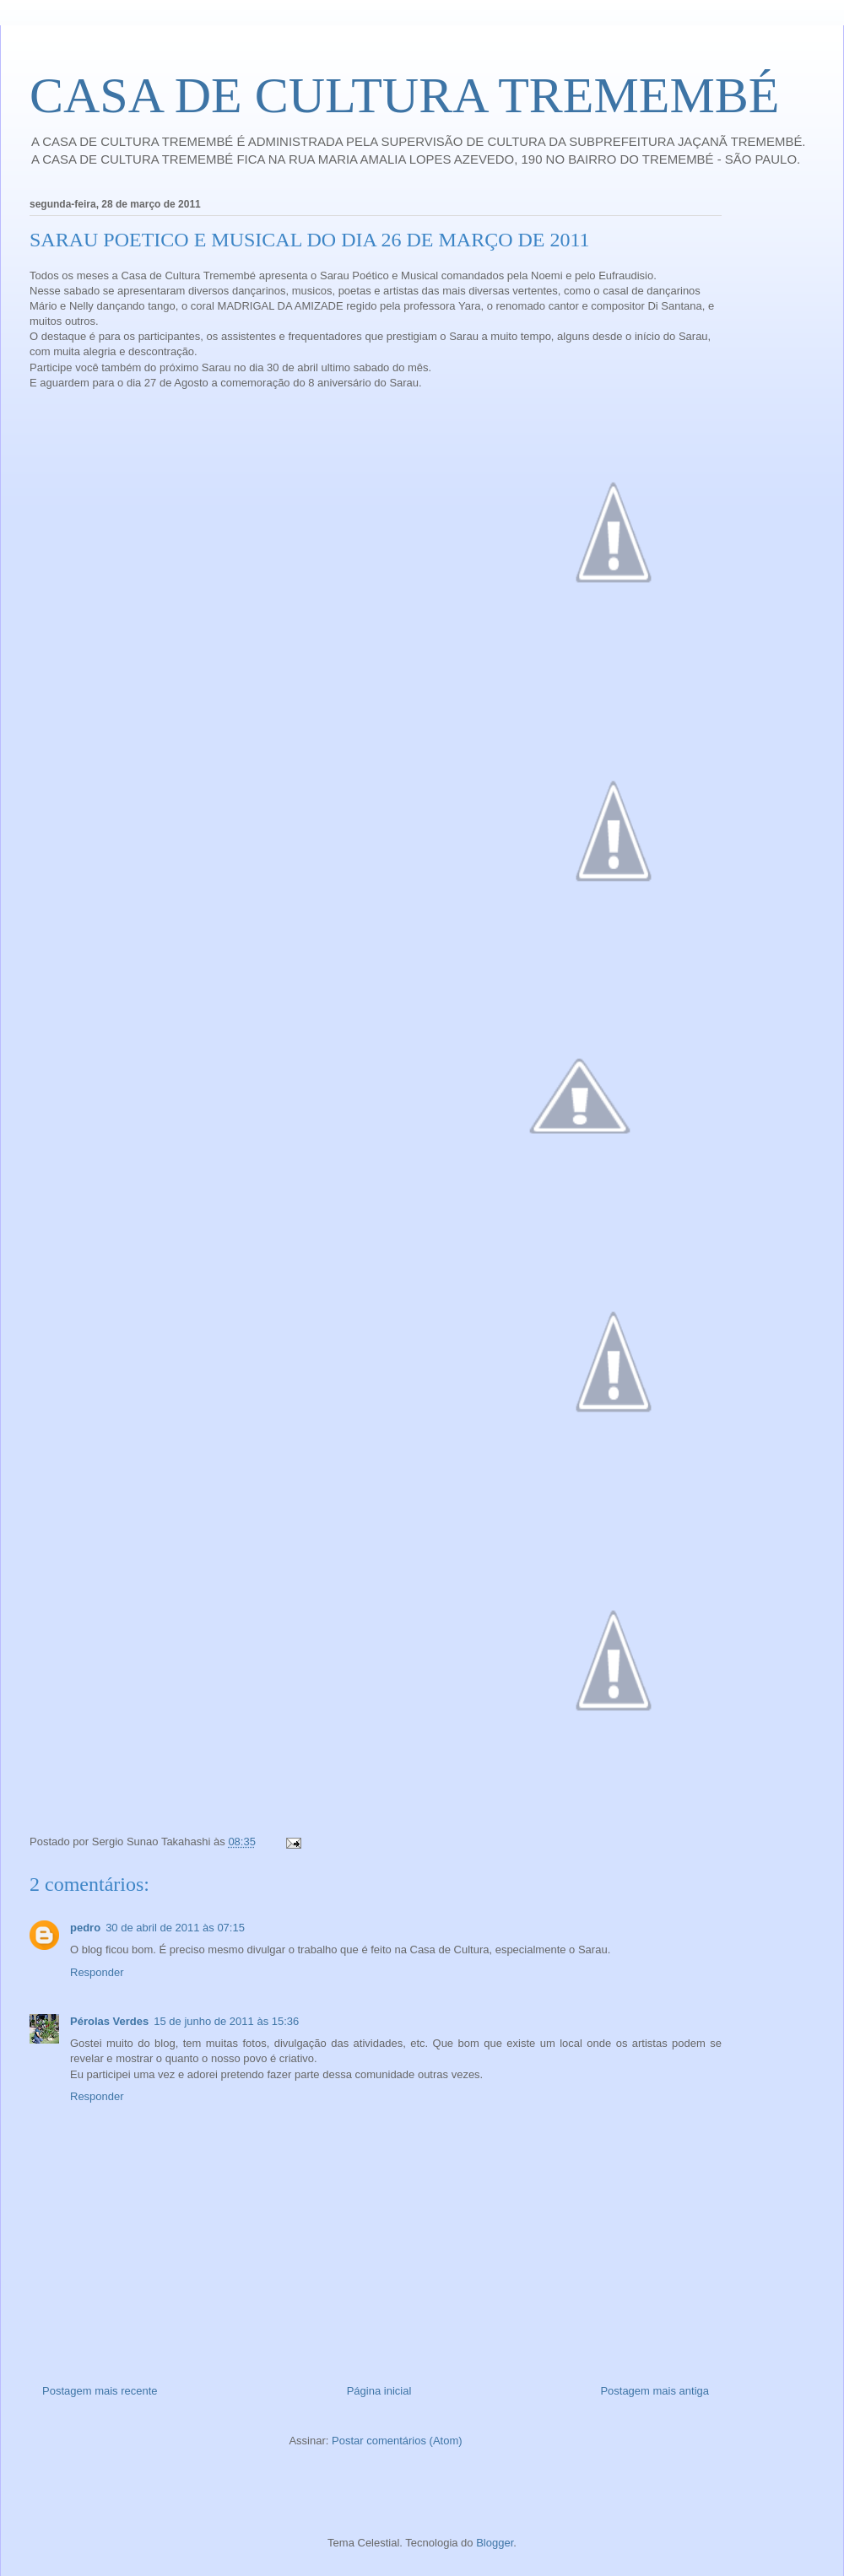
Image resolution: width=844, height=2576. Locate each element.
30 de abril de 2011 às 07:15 (175, 1927)
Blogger (494, 2542)
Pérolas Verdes (109, 2021)
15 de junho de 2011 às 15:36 (226, 2021)
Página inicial (379, 2390)
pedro (85, 1927)
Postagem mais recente (100, 2390)
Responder (97, 1972)
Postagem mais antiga (654, 2390)
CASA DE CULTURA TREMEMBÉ (405, 95)
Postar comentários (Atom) (397, 2440)
